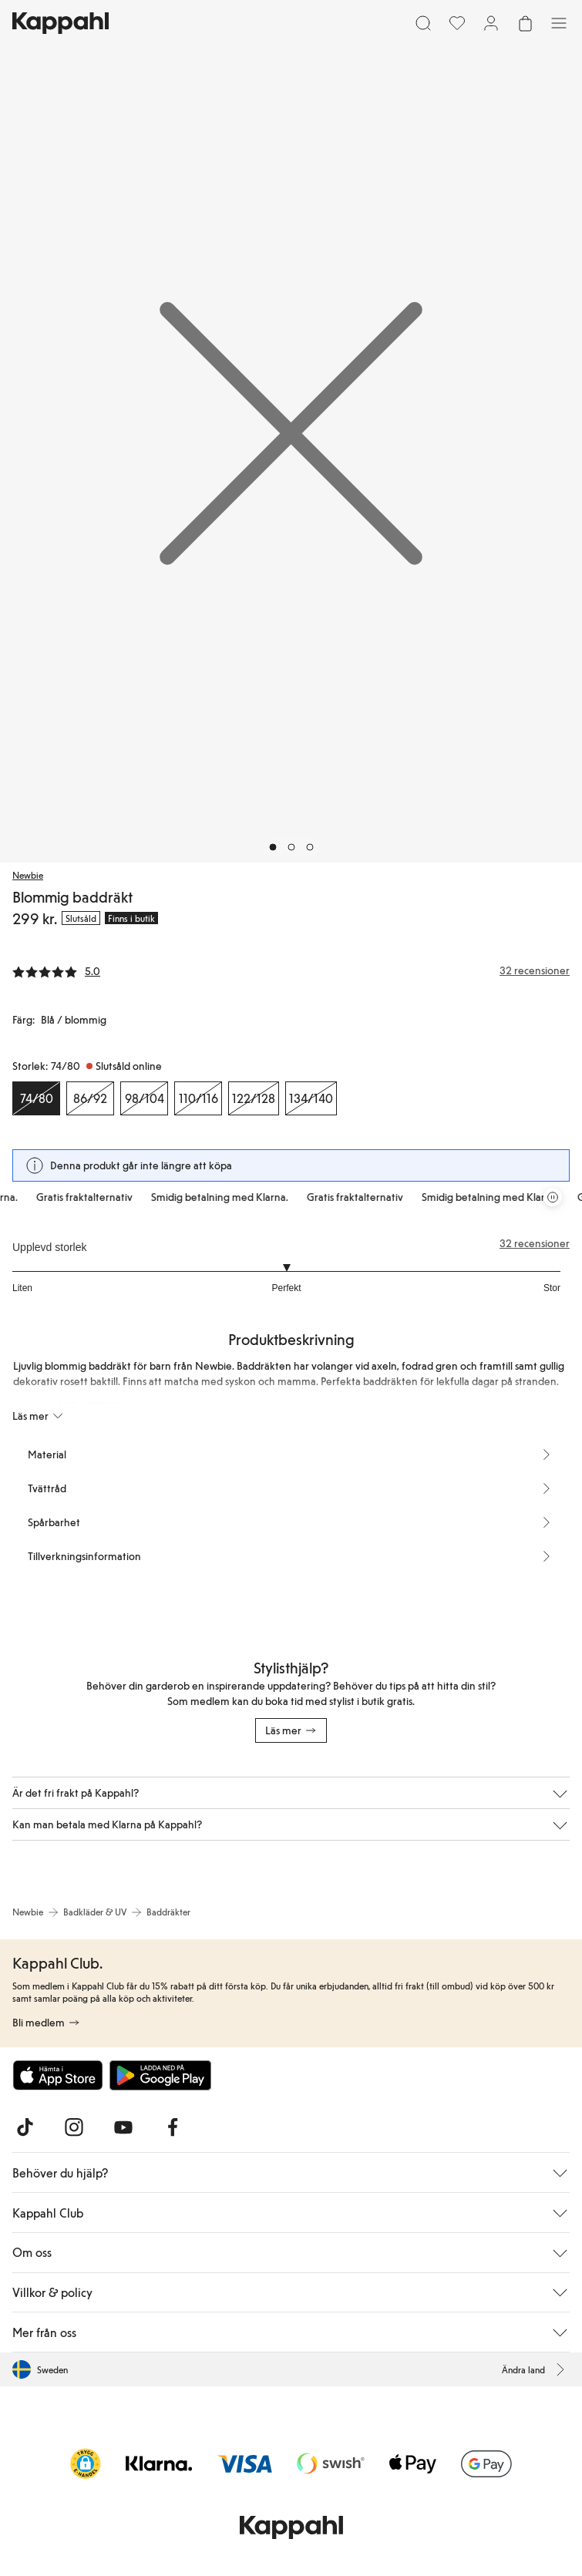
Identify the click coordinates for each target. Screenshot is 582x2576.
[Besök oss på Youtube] (123, 2127)
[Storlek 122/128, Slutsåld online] (253, 1098)
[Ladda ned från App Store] (57, 2075)
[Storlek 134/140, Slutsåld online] (311, 1098)
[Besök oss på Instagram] (74, 2127)
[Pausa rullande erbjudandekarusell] (552, 1197)
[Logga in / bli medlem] (491, 23)
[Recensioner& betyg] (291, 970)
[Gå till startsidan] (60, 23)
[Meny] (559, 23)
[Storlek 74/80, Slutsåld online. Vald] (36, 1098)
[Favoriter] (457, 23)
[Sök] (423, 23)
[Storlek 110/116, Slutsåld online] (198, 1098)
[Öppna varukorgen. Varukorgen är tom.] (525, 23)
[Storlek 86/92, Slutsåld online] (90, 1098)
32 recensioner (535, 1243)
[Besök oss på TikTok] (24, 2127)
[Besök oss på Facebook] (172, 2127)
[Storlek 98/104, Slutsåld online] (144, 1098)
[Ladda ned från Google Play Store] (160, 2075)
